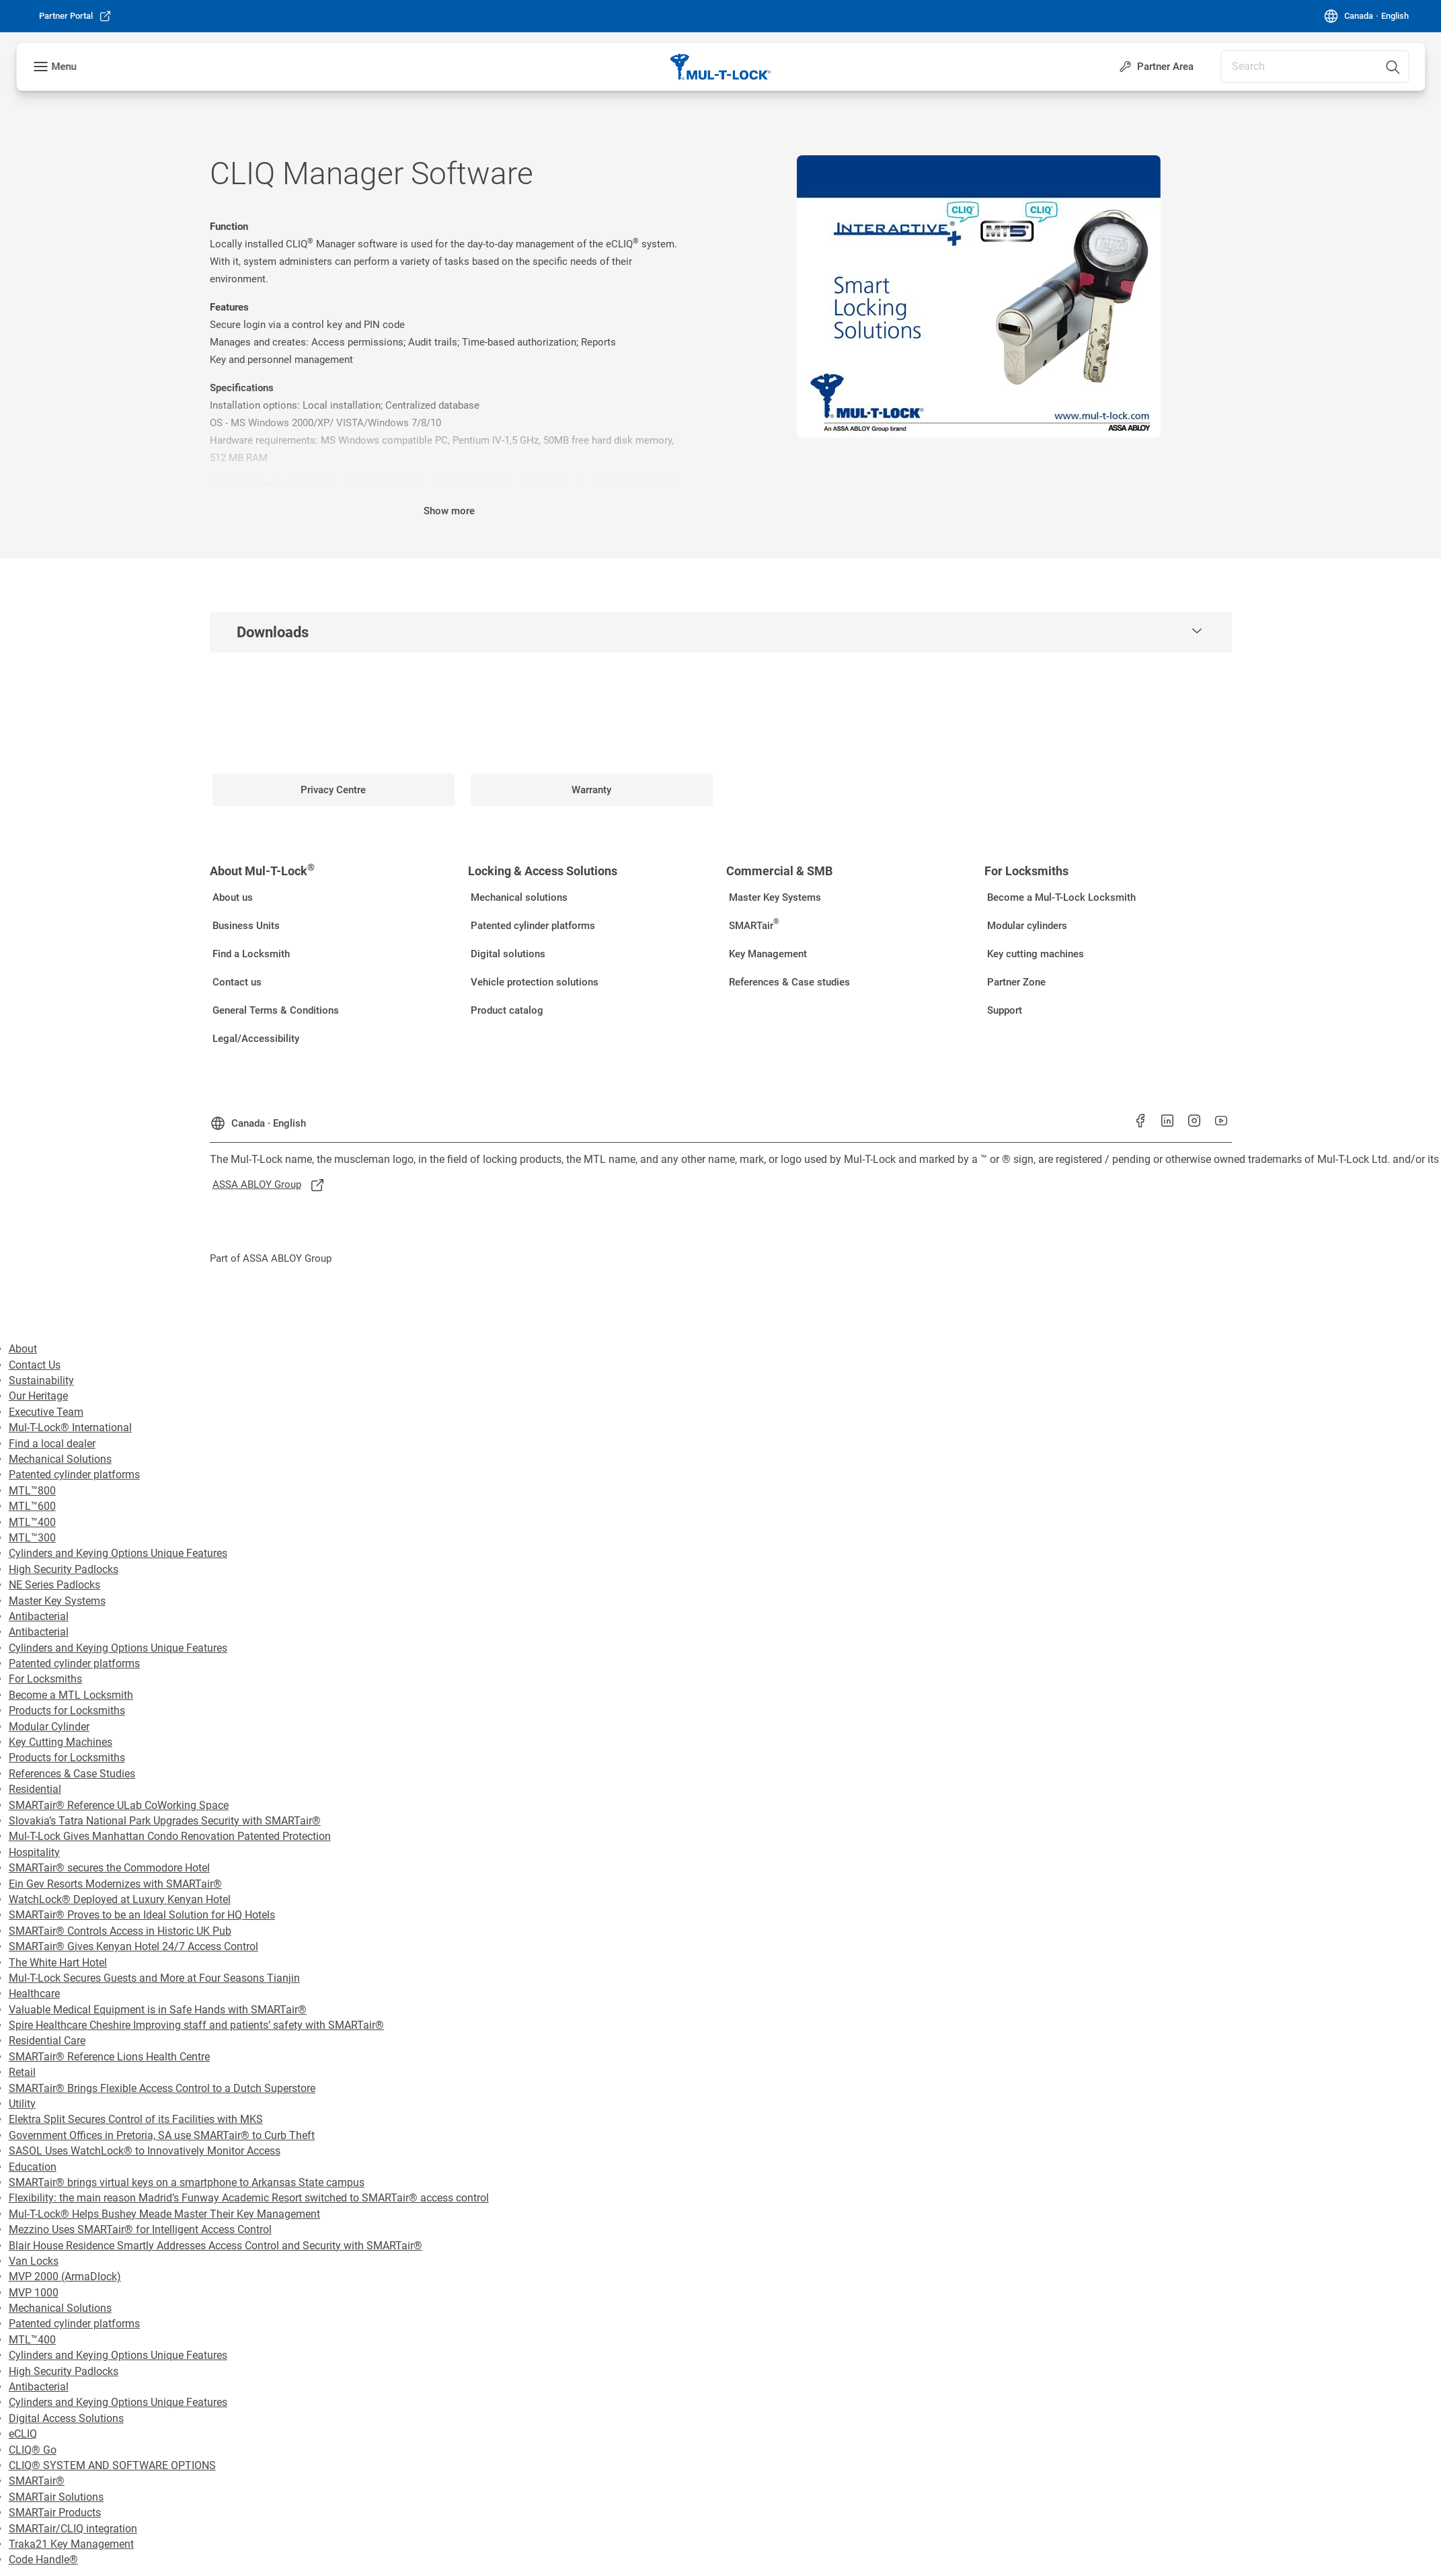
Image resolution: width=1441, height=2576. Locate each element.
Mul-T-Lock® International (70, 1427)
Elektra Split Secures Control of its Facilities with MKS (136, 2119)
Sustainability (41, 1380)
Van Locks (34, 2261)
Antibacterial (39, 1616)
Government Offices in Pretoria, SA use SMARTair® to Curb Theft (162, 2135)
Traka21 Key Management (71, 2544)
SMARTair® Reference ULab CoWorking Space (119, 1805)
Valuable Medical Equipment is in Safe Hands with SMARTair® (158, 2009)
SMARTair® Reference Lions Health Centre (109, 2056)
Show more (449, 511)
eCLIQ (23, 2433)
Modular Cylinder (49, 1726)
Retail (22, 2072)
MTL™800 (32, 1490)
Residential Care (47, 2040)
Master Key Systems (57, 1601)
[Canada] (1366, 16)
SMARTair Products (55, 2512)
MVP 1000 (34, 2292)
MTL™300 (32, 1537)
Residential (35, 1789)
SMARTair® (37, 2480)
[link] (75, 16)
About (23, 1348)
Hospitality (34, 1852)
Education (32, 2167)
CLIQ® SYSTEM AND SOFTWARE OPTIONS (112, 2465)
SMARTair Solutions (56, 2497)
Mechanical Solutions (60, 1459)
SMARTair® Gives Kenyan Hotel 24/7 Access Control (133, 1946)
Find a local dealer (52, 1443)
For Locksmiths (45, 1679)
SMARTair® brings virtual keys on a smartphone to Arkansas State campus (186, 2182)
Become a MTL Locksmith (71, 1695)
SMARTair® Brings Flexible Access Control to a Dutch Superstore (162, 2088)
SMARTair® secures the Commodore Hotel (109, 1867)
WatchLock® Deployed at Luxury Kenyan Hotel (120, 1899)
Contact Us (35, 1365)
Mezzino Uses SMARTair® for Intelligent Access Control (140, 2229)
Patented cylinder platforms (74, 1474)
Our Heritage (38, 1396)
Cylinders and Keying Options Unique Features (118, 1553)
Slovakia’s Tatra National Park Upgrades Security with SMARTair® (165, 1820)
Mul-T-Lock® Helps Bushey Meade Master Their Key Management (164, 2214)
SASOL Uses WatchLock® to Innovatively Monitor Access (144, 2150)
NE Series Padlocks (54, 1584)
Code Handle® (43, 2559)
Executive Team (46, 1412)
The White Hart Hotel (58, 1962)
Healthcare (34, 1993)
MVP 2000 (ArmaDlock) (65, 2276)
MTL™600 (32, 1506)
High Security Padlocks (63, 1569)
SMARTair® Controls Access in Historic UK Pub (120, 1931)
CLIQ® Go (32, 2450)
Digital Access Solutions (66, 2418)
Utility (22, 2103)
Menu (63, 67)
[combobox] (1314, 66)
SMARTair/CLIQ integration (73, 2528)
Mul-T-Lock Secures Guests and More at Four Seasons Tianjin (154, 1978)
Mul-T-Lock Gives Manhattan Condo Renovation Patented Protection (170, 1836)
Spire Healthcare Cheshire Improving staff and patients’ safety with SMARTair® (196, 2025)
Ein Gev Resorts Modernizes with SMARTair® (115, 1884)
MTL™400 (32, 1522)
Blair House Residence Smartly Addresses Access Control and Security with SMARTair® (215, 2245)
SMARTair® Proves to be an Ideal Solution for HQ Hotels (142, 1914)
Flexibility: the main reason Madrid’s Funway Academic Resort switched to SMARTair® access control (249, 2197)
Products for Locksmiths (67, 1710)
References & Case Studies (72, 1773)
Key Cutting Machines (60, 1742)
